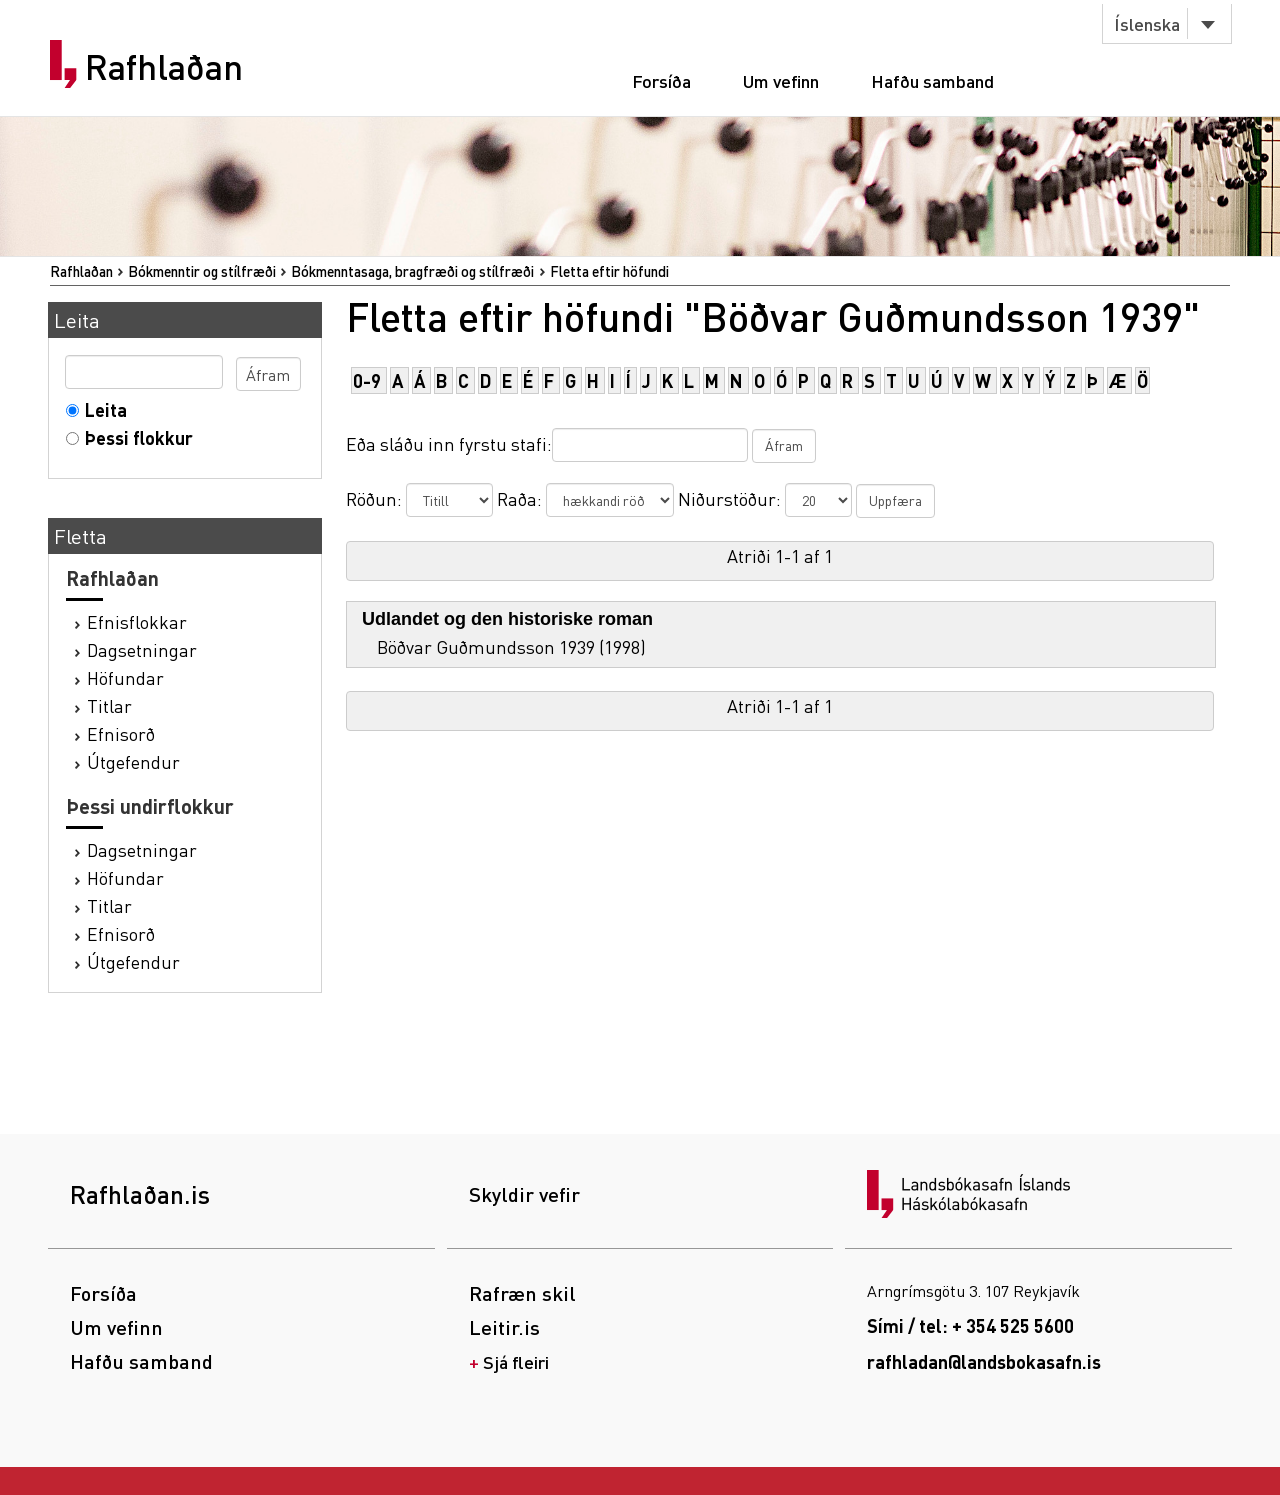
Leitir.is (504, 1327)
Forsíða (661, 80)
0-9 (367, 380)
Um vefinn (781, 80)
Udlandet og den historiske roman (507, 619)
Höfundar (125, 677)
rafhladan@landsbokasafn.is (984, 1361)
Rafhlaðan (164, 67)
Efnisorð (121, 733)
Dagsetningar (142, 649)
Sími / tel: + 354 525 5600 (970, 1325)
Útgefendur (133, 761)
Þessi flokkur (134, 437)
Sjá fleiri (516, 1361)
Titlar (109, 705)
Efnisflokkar (137, 621)
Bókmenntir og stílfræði (202, 271)
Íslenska (1147, 23)
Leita (101, 409)
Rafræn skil (522, 1293)
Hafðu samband (932, 80)
